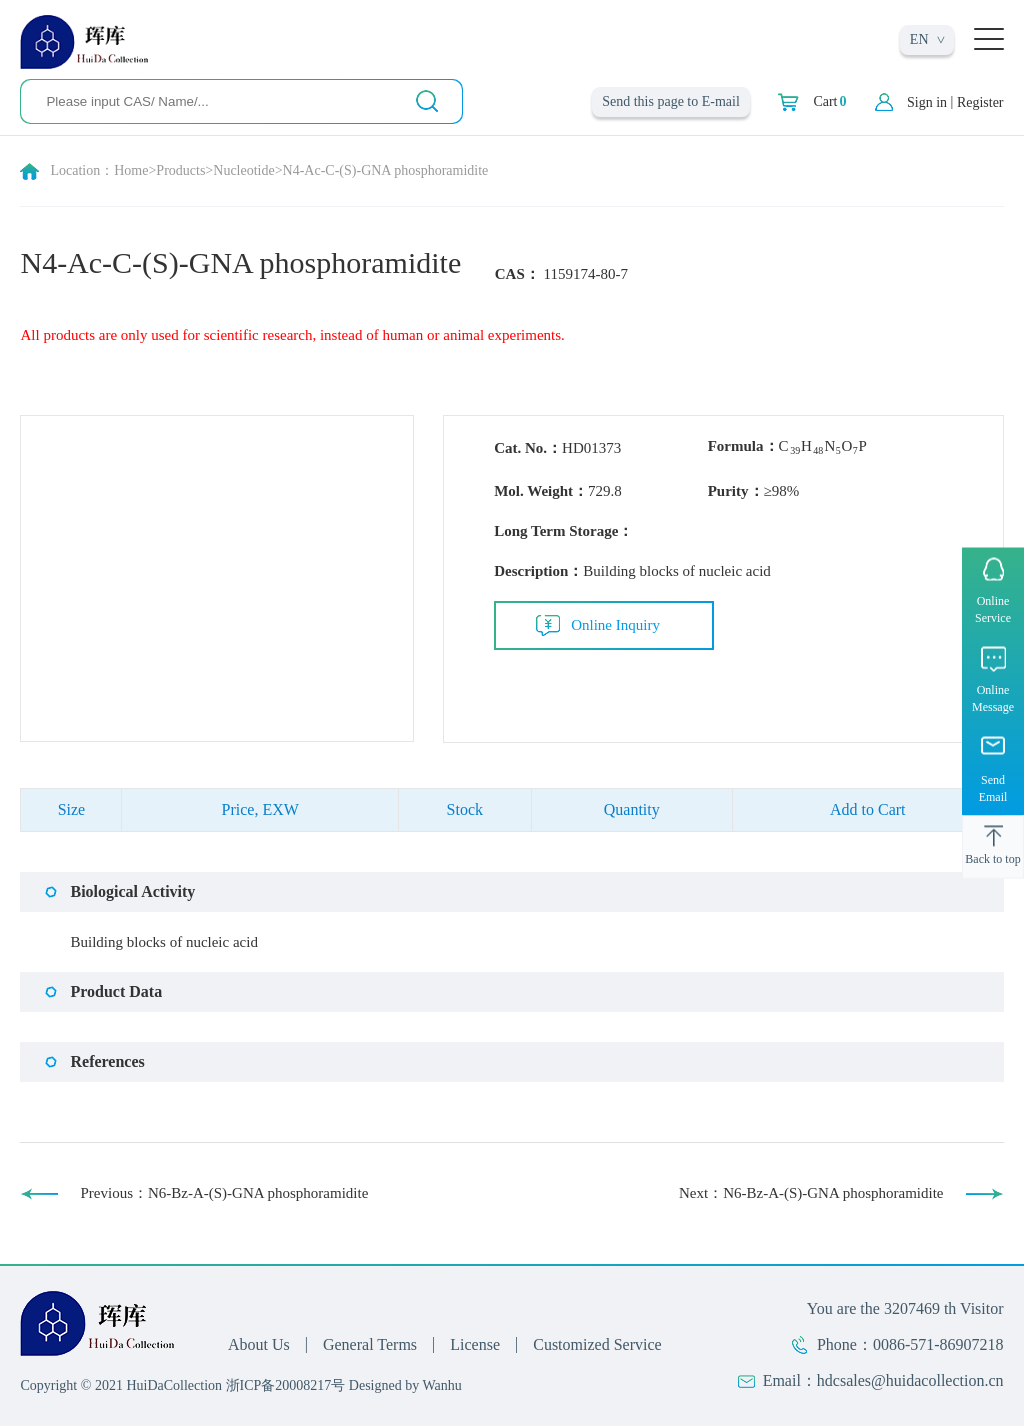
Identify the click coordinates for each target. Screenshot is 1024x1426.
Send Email (993, 787)
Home (131, 170)
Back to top (992, 858)
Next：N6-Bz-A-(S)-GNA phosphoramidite (811, 1193)
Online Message (993, 698)
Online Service (993, 609)
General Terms (370, 1344)
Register (980, 102)
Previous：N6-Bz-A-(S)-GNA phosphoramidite (224, 1193)
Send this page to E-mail (671, 101)
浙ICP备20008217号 (286, 1385)
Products (180, 170)
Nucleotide (243, 170)
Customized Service (597, 1344)
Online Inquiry (615, 625)
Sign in (927, 102)
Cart (829, 102)
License (475, 1344)
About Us (259, 1344)
